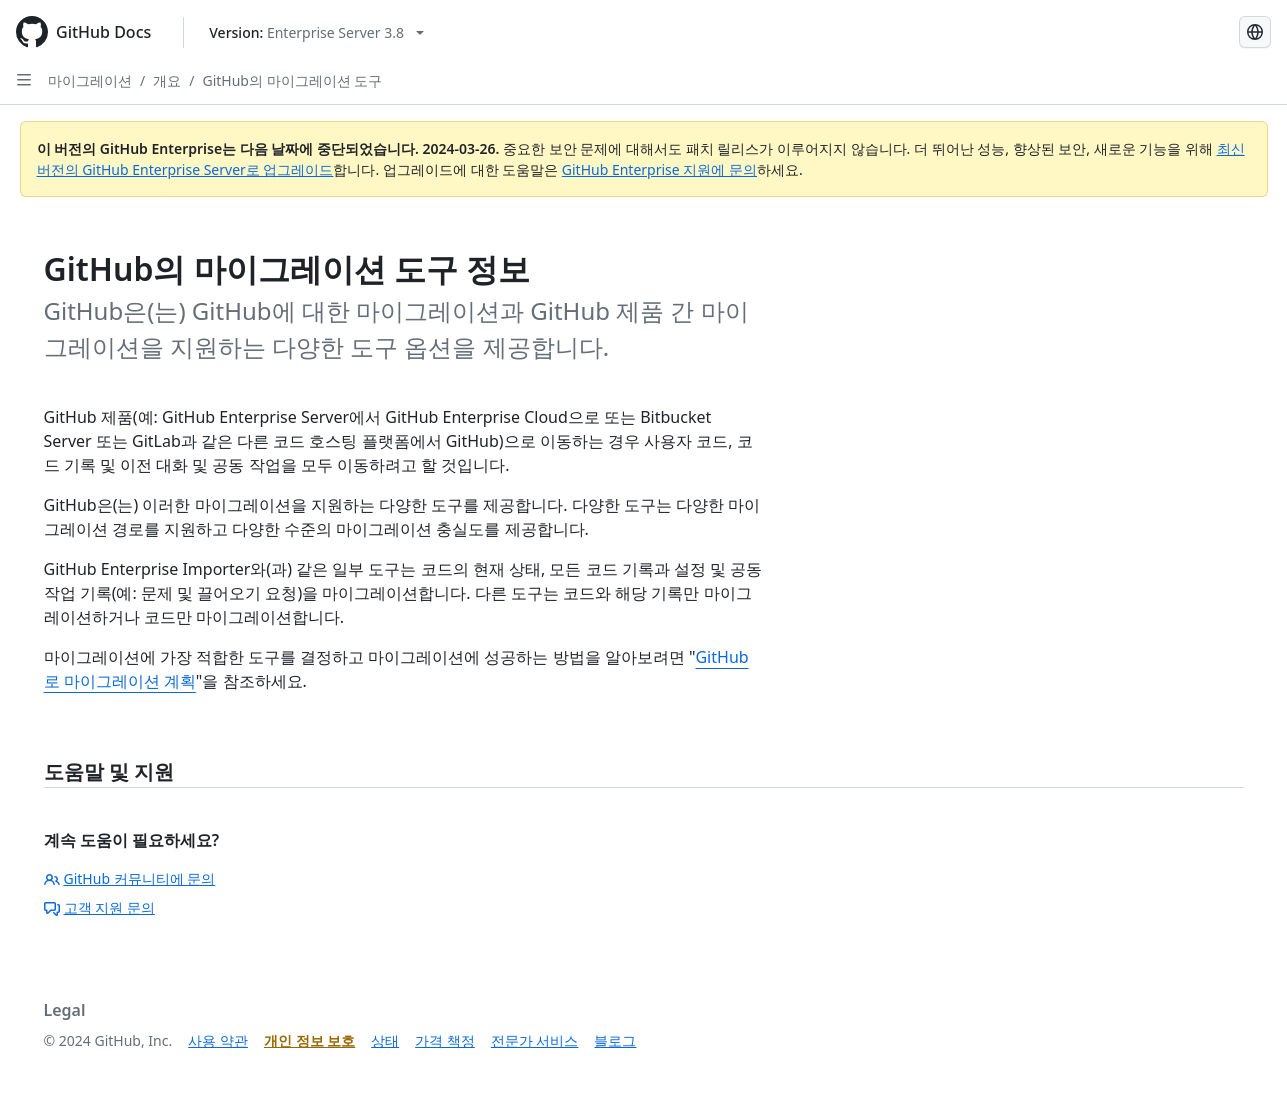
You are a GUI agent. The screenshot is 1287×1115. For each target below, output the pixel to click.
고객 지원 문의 (99, 907)
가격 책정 (445, 1040)
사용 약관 (218, 1040)
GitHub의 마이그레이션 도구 (292, 80)
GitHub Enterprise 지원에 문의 (659, 169)
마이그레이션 (90, 80)
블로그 (615, 1040)
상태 (385, 1040)
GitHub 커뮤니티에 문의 (130, 878)
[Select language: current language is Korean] (1255, 32)
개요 (167, 80)
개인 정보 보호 (309, 1040)
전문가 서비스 (535, 1040)
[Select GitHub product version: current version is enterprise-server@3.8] (316, 32)
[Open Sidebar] (24, 80)
